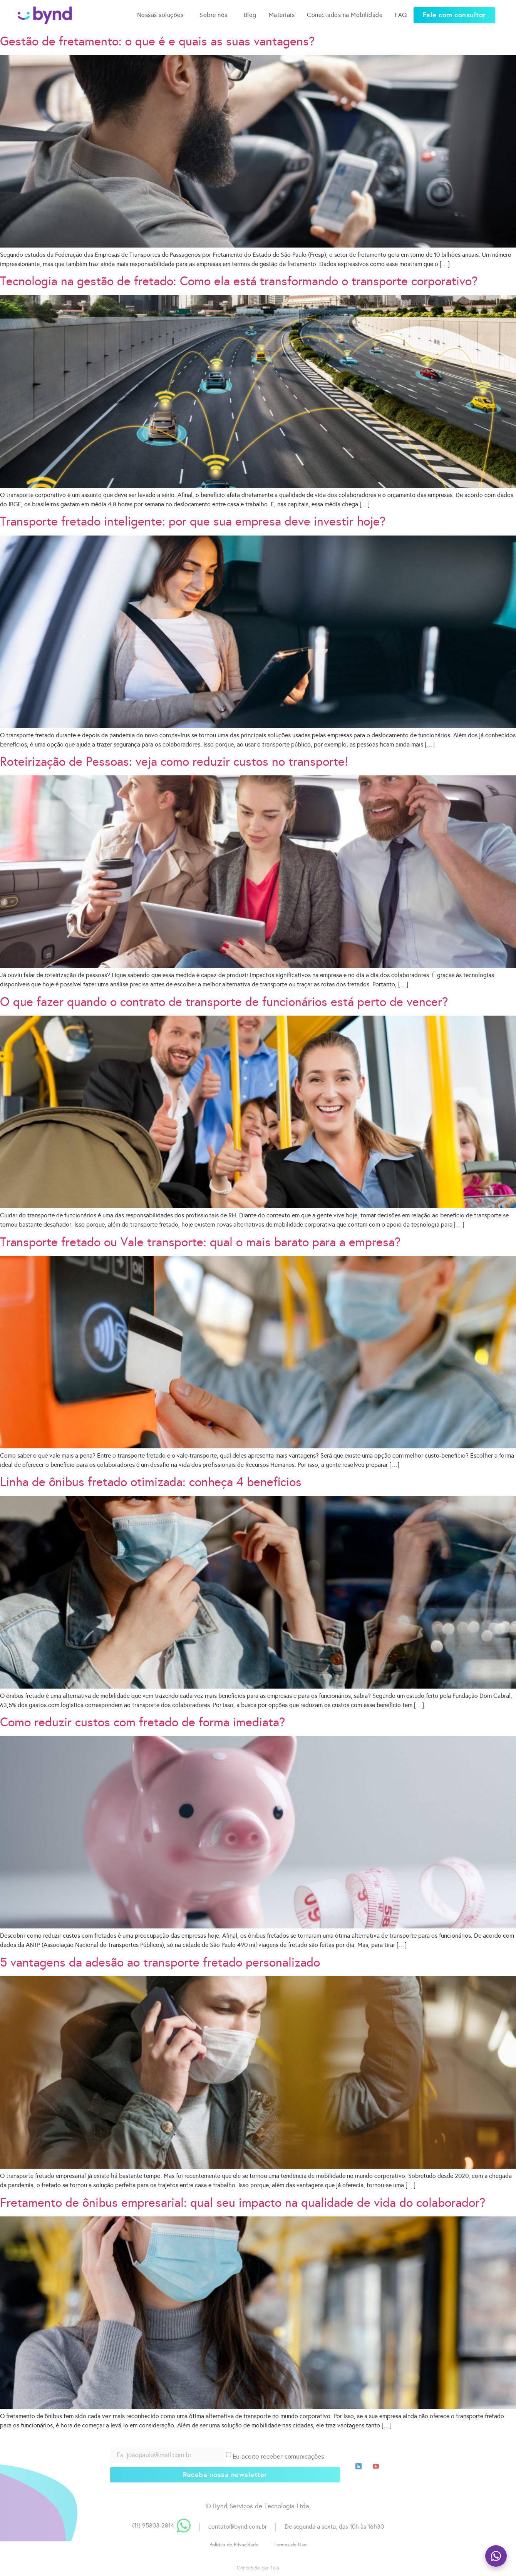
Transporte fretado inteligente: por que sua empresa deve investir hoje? (192, 521)
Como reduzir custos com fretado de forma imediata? (142, 1722)
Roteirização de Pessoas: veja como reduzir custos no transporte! (174, 761)
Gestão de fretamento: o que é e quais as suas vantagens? (157, 41)
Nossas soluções (162, 11)
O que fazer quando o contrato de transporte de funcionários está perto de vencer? (224, 1001)
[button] (454, 11)
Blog (250, 10)
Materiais (282, 10)
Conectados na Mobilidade (344, 10)
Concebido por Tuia (258, 2568)
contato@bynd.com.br (237, 2526)
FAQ (401, 10)
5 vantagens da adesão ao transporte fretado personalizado (160, 1962)
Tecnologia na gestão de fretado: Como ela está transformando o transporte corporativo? (238, 281)
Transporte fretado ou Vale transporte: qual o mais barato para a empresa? (200, 1242)
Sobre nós (215, 11)
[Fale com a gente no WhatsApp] (496, 2556)
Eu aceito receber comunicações (278, 2456)
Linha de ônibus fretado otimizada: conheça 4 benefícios (151, 1482)
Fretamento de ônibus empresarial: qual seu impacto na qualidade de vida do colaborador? (242, 2202)
